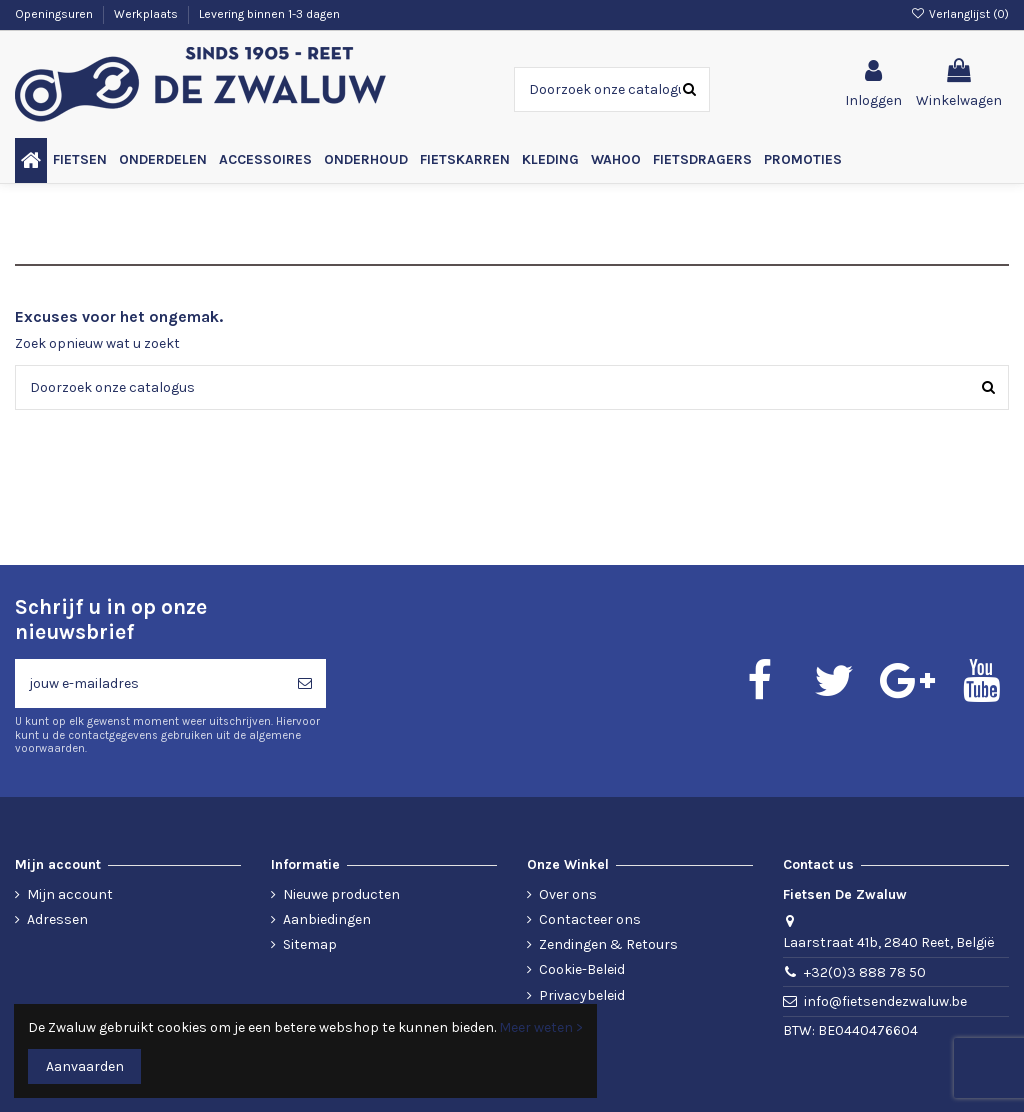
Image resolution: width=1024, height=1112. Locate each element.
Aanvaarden (85, 1066)
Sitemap (310, 944)
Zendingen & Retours (608, 944)
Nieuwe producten (341, 894)
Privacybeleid (582, 995)
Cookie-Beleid (582, 969)
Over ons (568, 894)
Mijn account (70, 894)
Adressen (57, 919)
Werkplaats (147, 14)
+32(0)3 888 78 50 (865, 972)
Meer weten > (541, 1027)
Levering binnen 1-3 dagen (269, 14)
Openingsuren (55, 14)
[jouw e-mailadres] (149, 683)
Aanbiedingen (327, 919)
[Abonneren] (305, 683)
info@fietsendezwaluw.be (885, 1001)
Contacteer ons (590, 919)
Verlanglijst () (960, 14)
